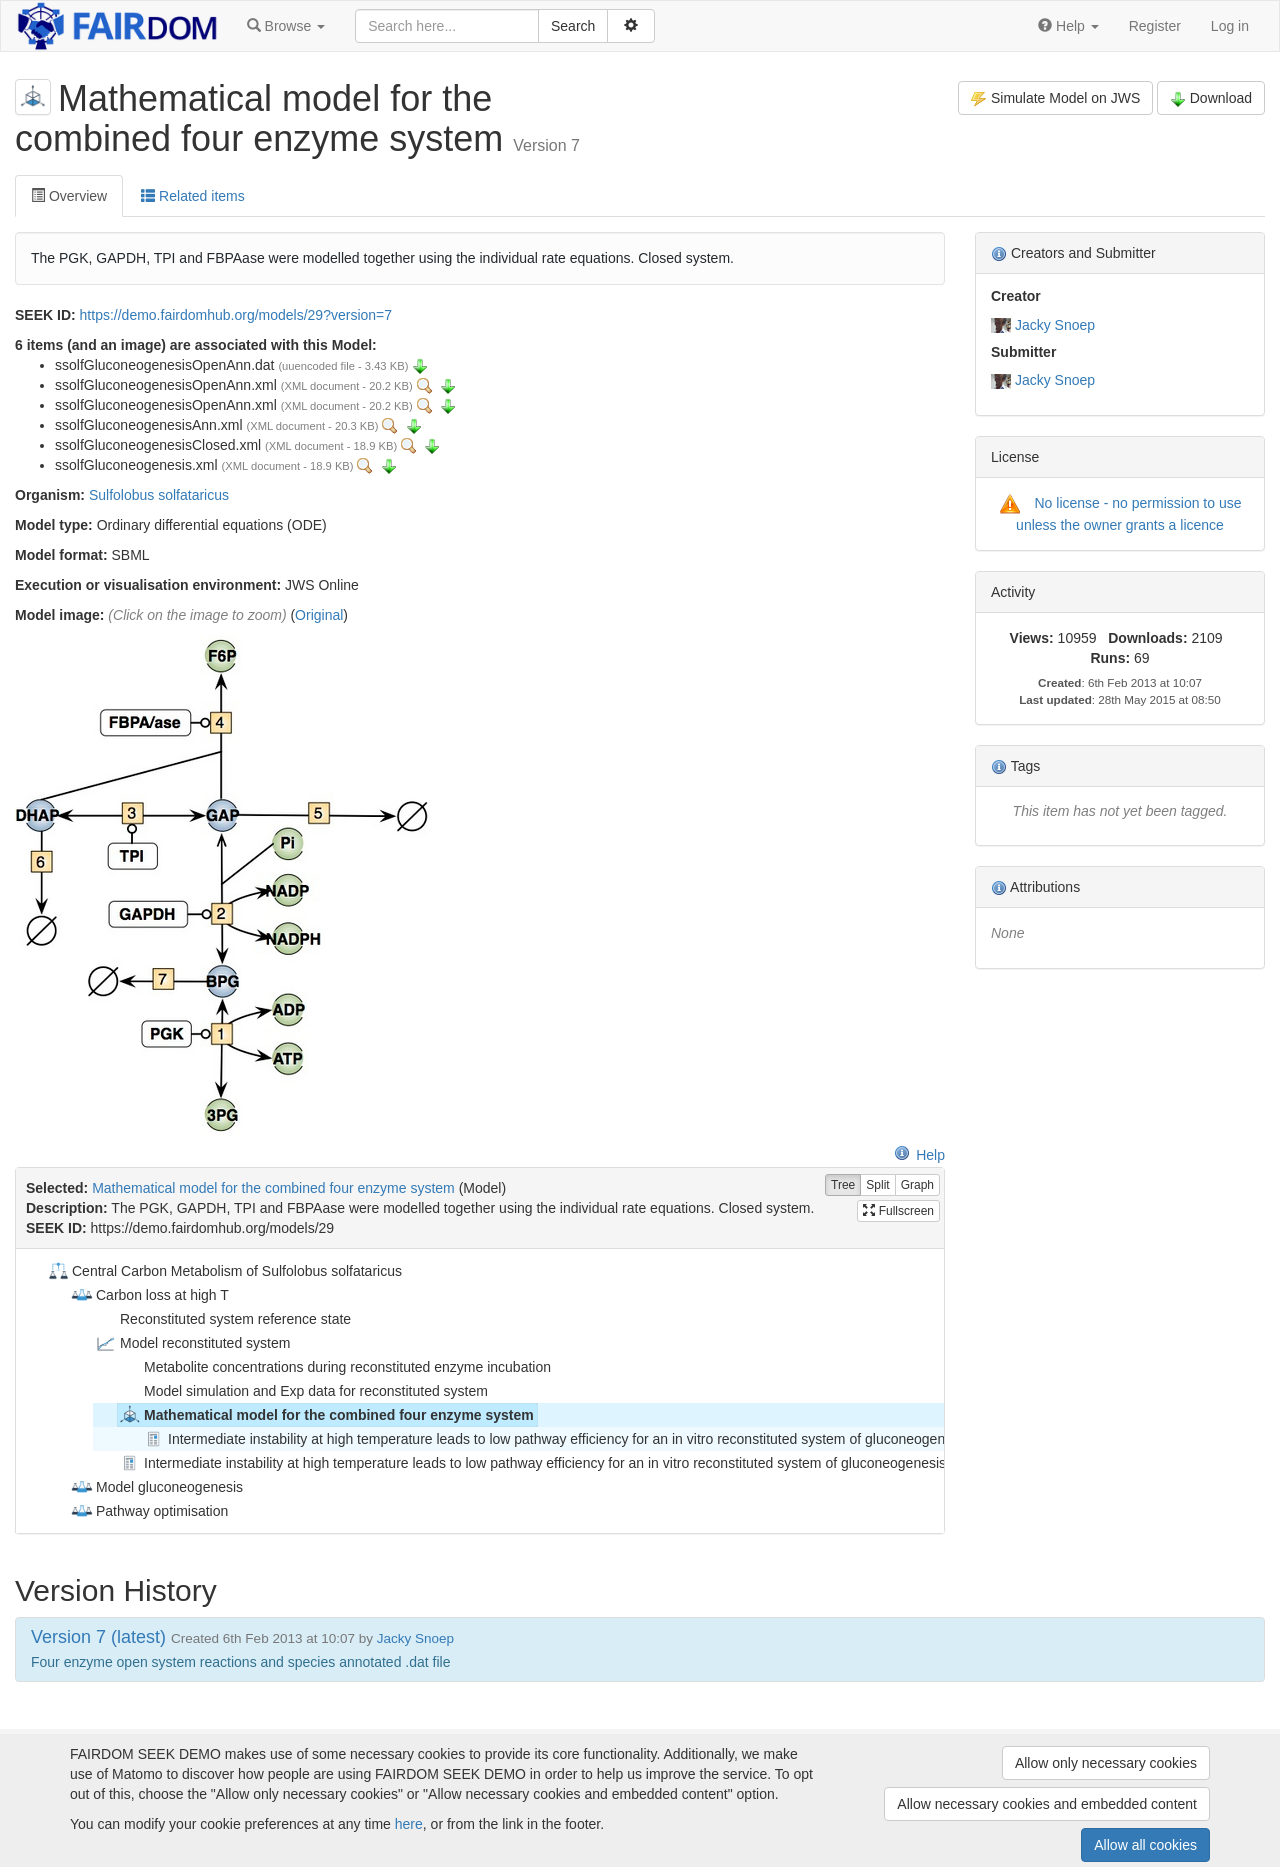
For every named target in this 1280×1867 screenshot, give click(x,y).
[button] (286, 26)
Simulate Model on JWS (1055, 98)
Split (877, 1185)
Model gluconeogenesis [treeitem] (156, 1487)
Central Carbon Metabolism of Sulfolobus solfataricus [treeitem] (224, 1271)
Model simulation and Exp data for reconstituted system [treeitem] (303, 1391)
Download (1211, 98)
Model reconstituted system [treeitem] (192, 1343)
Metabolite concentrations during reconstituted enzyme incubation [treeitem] (334, 1367)
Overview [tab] (69, 196)
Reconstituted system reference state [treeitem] (222, 1319)
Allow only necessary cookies (1106, 1763)
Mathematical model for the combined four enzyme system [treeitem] (326, 1415)
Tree (843, 1185)
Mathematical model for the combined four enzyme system (273, 1188)
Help (919, 1155)
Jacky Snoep (1055, 325)
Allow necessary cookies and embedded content (1047, 1804)
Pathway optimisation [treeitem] (149, 1511)
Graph (917, 1185)
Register (1155, 26)
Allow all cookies (1145, 1845)
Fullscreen (898, 1211)
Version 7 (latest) (98, 1637)
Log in (1230, 26)
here (409, 1824)
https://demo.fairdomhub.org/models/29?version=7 (236, 315)
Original (319, 615)
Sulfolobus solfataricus (159, 495)
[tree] (479, 1391)
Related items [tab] (192, 196)
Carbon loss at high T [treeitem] (149, 1295)
